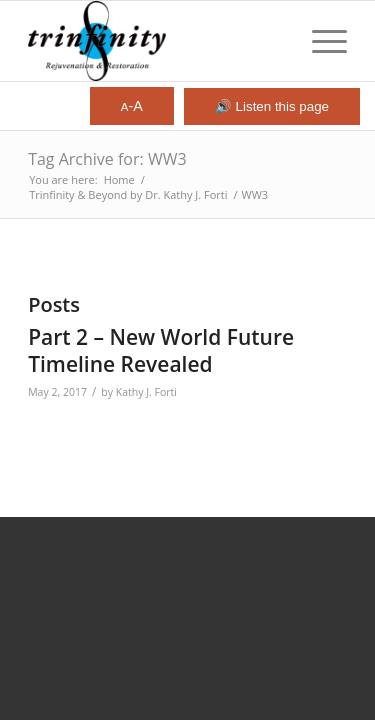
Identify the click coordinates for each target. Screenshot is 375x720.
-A (132, 106)
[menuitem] (319, 41)
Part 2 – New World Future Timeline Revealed (161, 350)
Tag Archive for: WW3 (107, 159)
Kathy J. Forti (146, 392)
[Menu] (319, 41)
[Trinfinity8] (155, 41)
